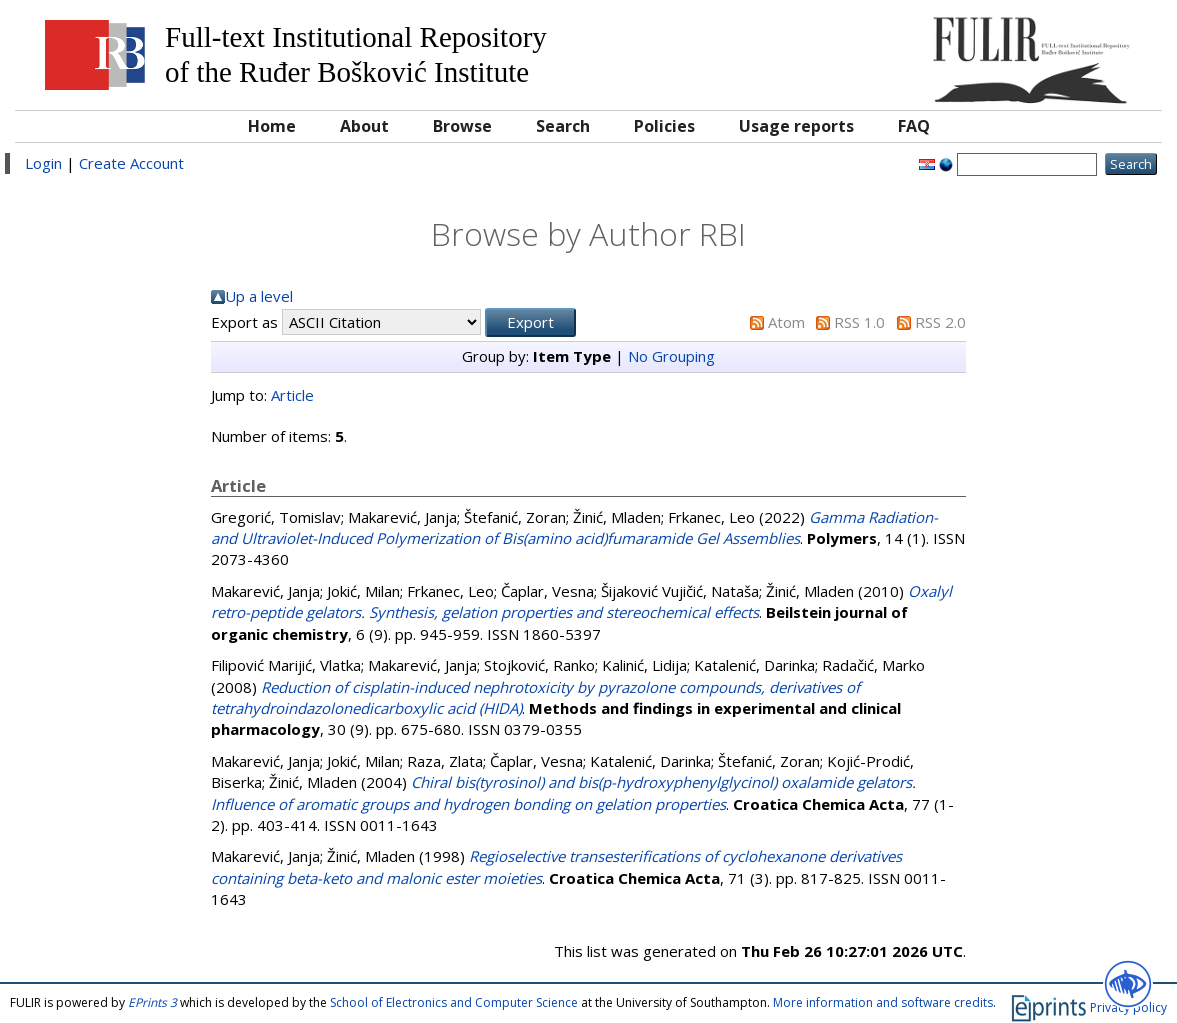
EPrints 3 (152, 1002)
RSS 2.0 (940, 322)
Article (292, 395)
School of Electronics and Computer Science (454, 1002)
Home (272, 126)
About (364, 126)
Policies (664, 126)
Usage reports (796, 126)
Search (563, 126)
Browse (462, 126)
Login (43, 163)
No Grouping (671, 356)
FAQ (914, 126)
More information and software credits (883, 1002)
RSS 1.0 (859, 322)
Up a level (259, 296)
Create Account (131, 163)
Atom (786, 322)
